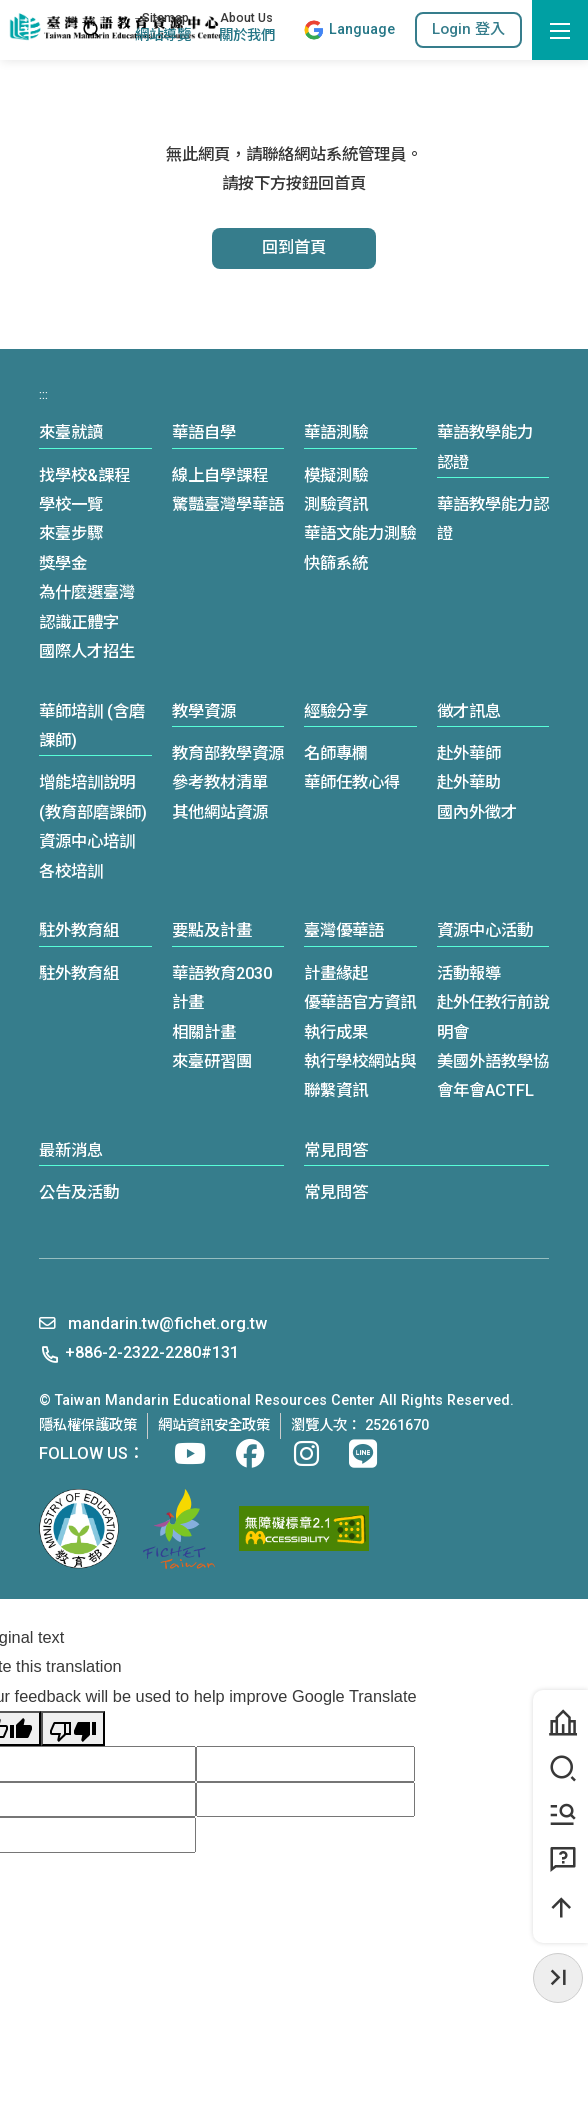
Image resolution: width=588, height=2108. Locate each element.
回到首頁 (294, 247)
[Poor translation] (73, 1728)
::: (56, 30)
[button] (468, 29)
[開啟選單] (560, 30)
